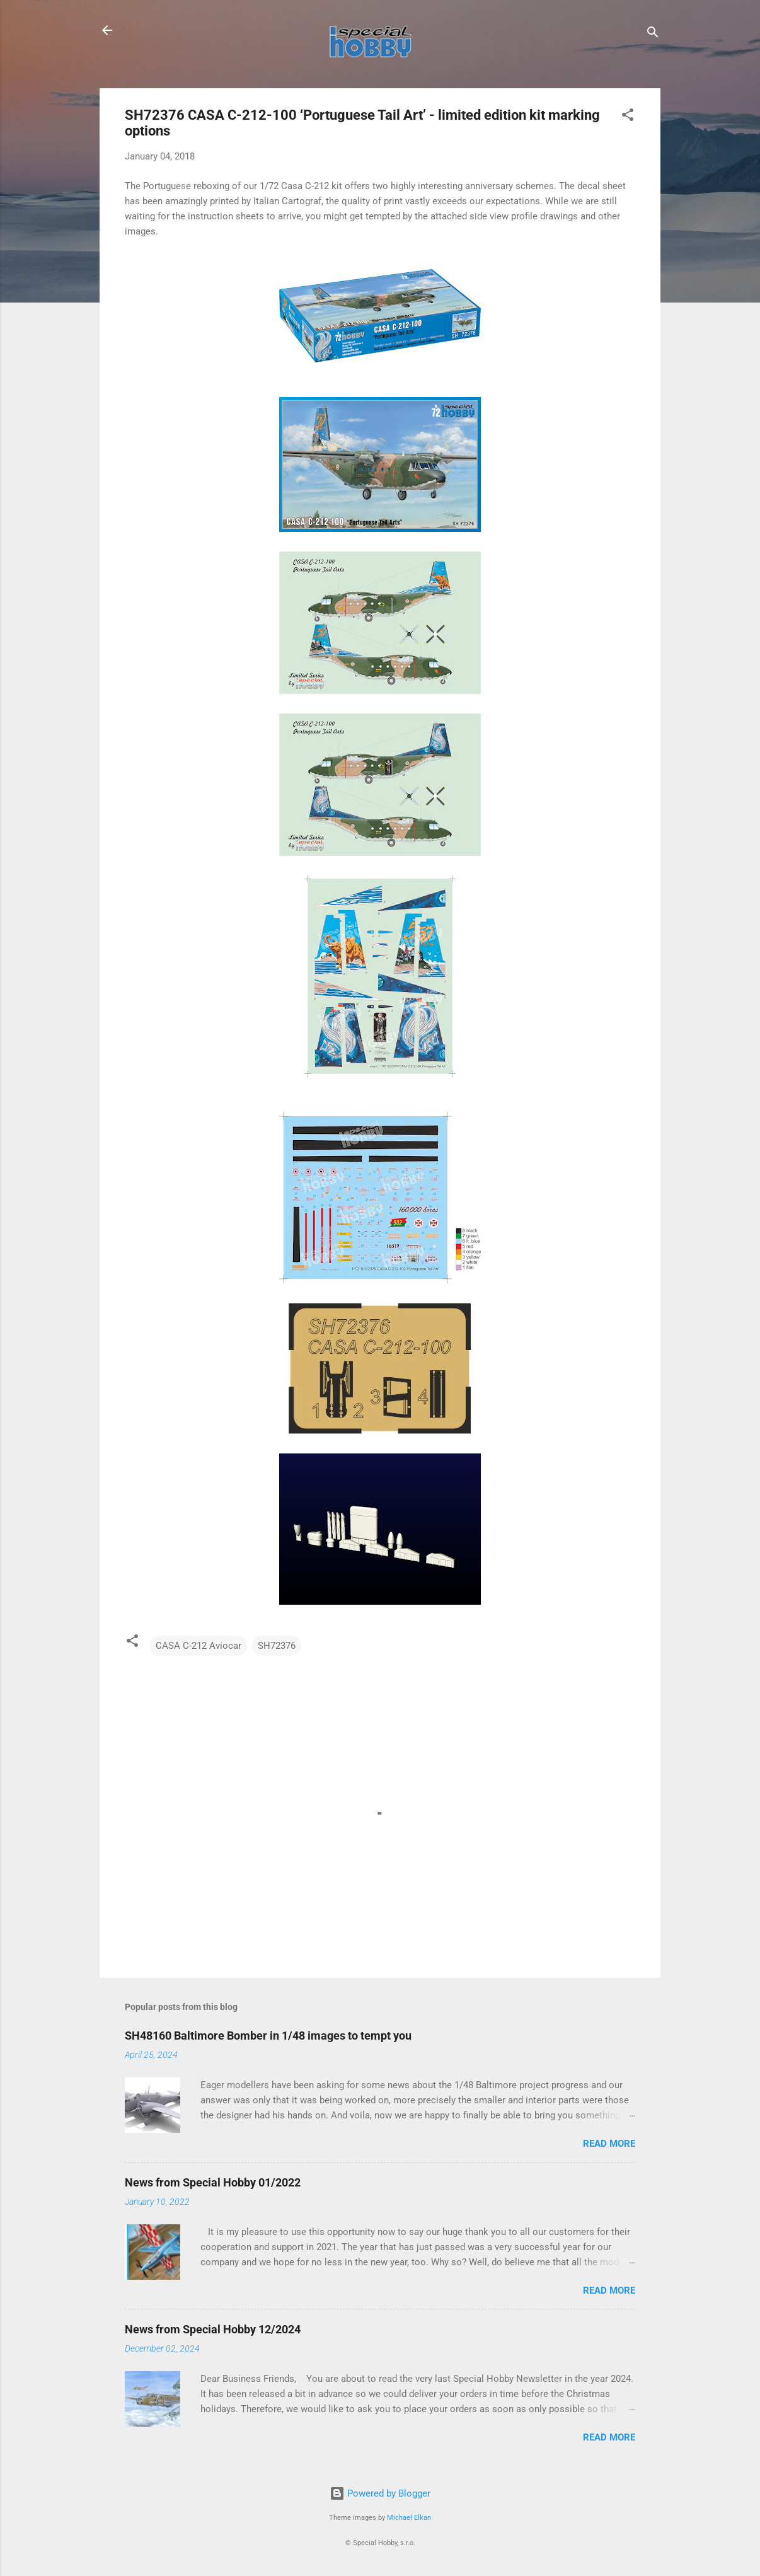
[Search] (652, 34)
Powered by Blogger (380, 2493)
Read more (609, 2143)
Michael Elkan (409, 2518)
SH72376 (277, 1645)
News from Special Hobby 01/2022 (213, 2182)
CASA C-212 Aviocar (198, 1645)
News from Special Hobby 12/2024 (213, 2329)
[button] (627, 117)
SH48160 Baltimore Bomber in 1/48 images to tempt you (268, 2035)
